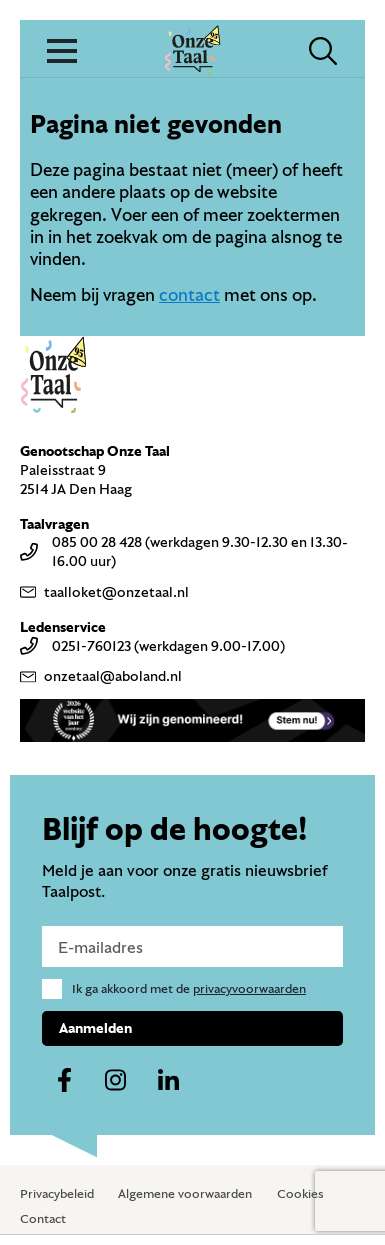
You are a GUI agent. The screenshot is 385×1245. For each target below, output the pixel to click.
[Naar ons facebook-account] (64, 1081)
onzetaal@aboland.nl (101, 676)
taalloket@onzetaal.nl (104, 592)
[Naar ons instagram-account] (116, 1081)
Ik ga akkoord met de (189, 988)
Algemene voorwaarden (185, 1193)
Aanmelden (95, 1027)
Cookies (300, 1193)
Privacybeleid (57, 1193)
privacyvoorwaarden (249, 988)
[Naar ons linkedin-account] (168, 1081)
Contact (43, 1218)
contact (189, 294)
